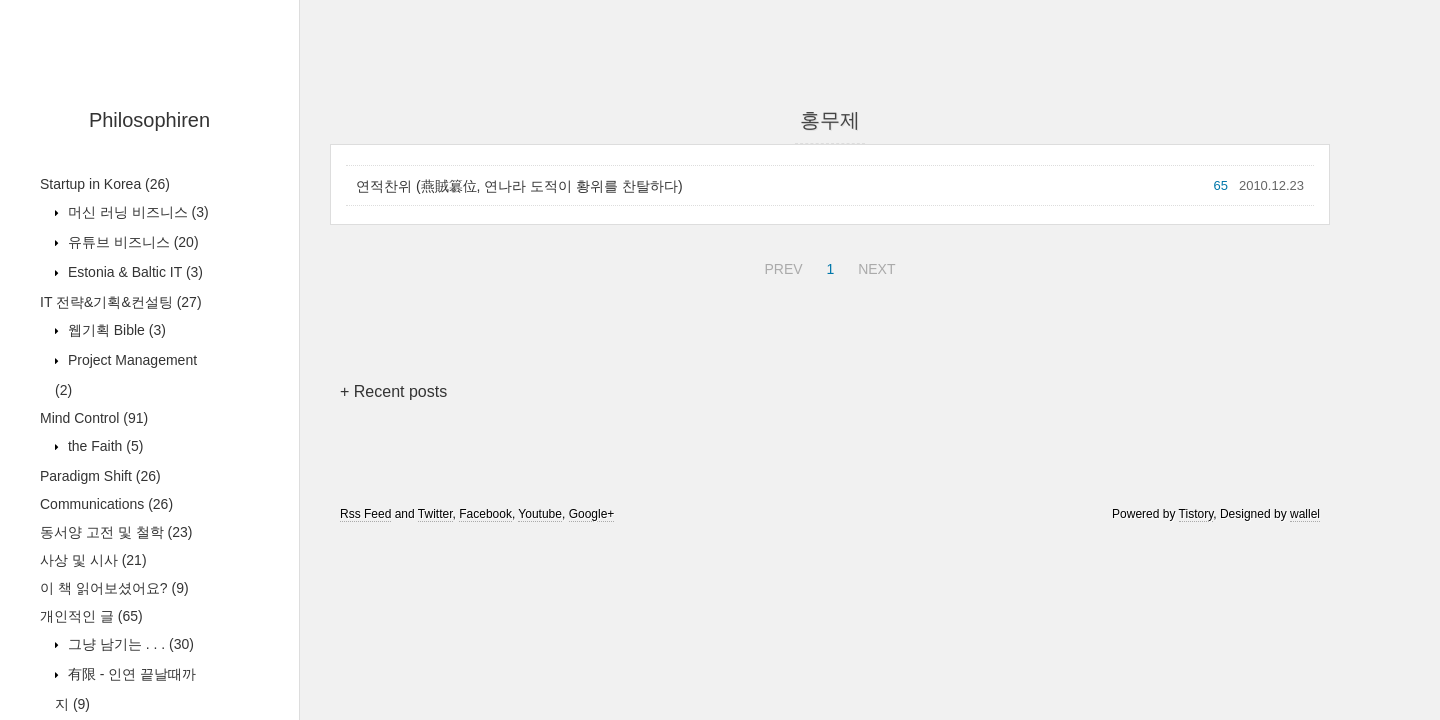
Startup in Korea (105, 184)
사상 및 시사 (93, 560)
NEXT (874, 266)
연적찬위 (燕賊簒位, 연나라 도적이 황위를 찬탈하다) (519, 186)
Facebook (485, 514)
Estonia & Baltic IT (133, 272)
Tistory (1196, 514)
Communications (106, 504)
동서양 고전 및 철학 (116, 532)
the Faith (103, 446)
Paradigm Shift (100, 476)
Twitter (435, 514)
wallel (1305, 514)
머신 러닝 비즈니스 (136, 212)
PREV (780, 266)
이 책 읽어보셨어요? (114, 588)
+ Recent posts (393, 391)
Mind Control (94, 418)
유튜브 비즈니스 (131, 242)
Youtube (540, 514)
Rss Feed (365, 514)
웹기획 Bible (115, 330)
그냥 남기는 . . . (129, 644)
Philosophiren (149, 120)
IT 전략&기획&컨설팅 (121, 302)
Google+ (592, 514)
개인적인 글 (91, 616)
